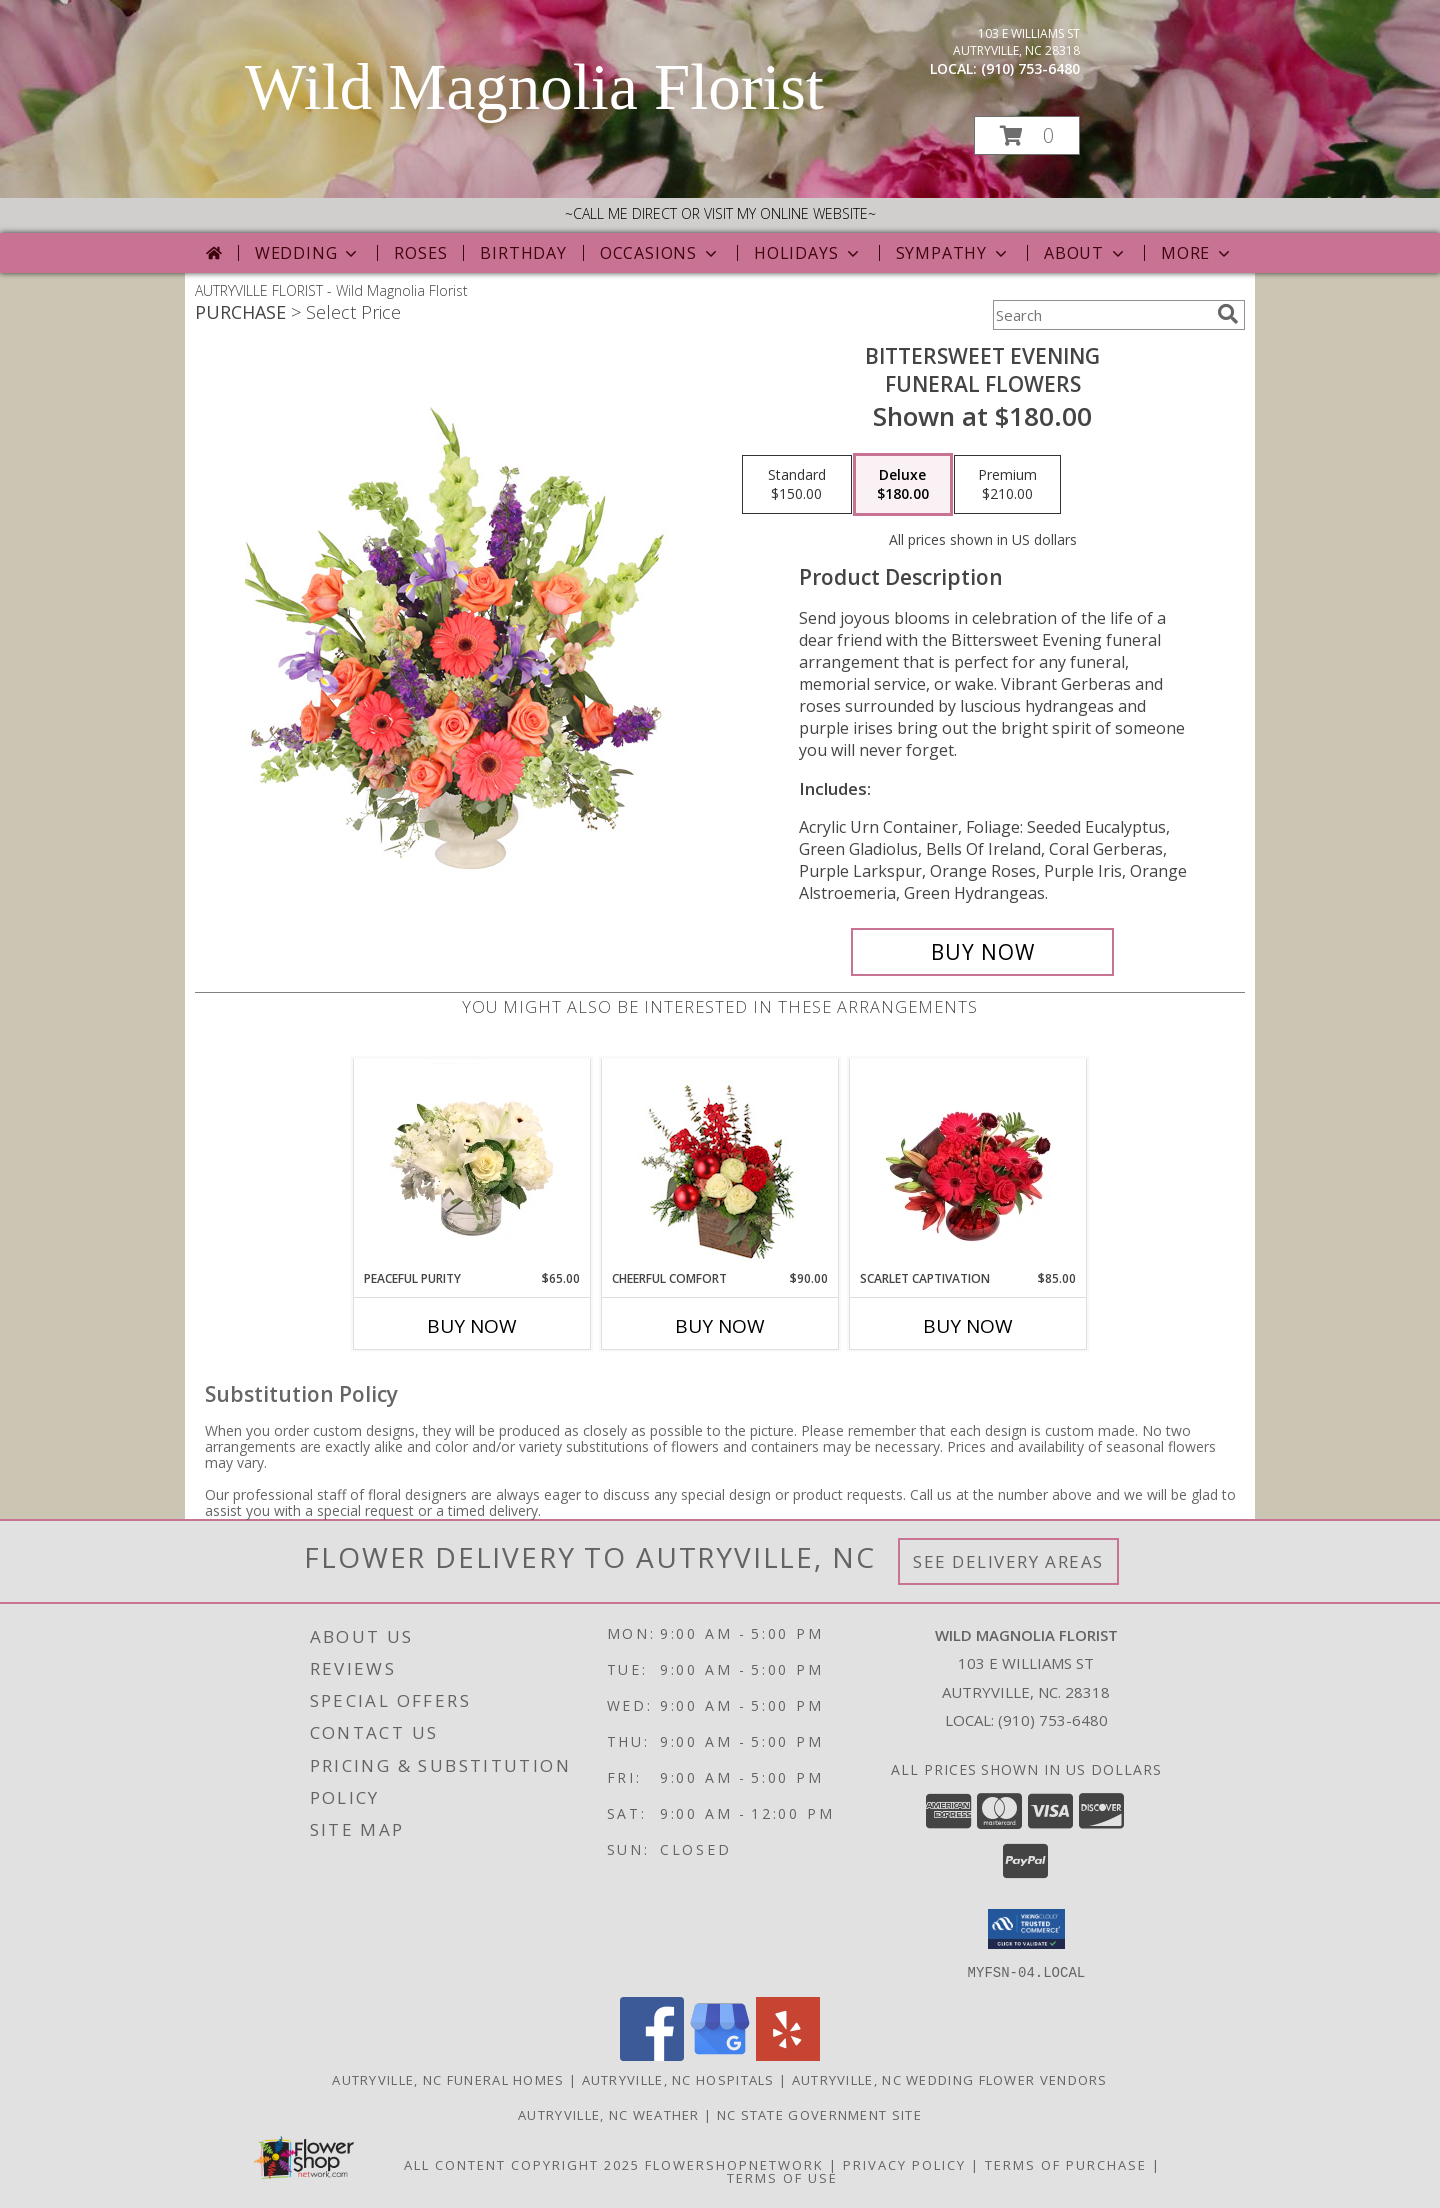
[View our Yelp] (788, 2054)
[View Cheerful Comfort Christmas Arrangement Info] (720, 1164)
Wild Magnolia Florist (534, 87)
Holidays (808, 253)
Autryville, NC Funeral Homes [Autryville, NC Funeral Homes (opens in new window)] (448, 2079)
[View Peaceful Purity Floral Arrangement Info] (472, 1164)
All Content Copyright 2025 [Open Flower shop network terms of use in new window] (522, 2164)
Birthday (523, 253)
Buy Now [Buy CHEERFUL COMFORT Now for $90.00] (720, 1326)
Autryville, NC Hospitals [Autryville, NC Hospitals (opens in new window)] (678, 2079)
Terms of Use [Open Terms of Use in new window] (782, 2177)
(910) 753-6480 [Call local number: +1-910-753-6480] (1030, 68)
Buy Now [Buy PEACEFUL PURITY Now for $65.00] (472, 1326)
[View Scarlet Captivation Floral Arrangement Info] (968, 1164)
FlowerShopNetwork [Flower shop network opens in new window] (734, 2164)
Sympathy (953, 253)
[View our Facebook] (652, 2054)
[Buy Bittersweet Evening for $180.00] (982, 952)
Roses (420, 253)
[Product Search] (1101, 315)
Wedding (308, 253)
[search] (1228, 314)
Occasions (660, 253)
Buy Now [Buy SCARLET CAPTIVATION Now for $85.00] (968, 1326)
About (1086, 253)
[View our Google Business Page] (720, 2054)
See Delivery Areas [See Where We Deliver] (1008, 1561)
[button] (1027, 135)
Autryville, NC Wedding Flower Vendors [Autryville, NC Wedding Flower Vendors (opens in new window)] (950, 2079)
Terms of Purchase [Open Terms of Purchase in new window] (1066, 2164)
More (1197, 253)
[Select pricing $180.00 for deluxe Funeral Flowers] (903, 485)
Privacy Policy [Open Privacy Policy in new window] (904, 2164)
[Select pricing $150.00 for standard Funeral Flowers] (797, 485)
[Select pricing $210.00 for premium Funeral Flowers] (1007, 485)
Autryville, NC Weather (609, 2114)
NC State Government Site (819, 2114)
